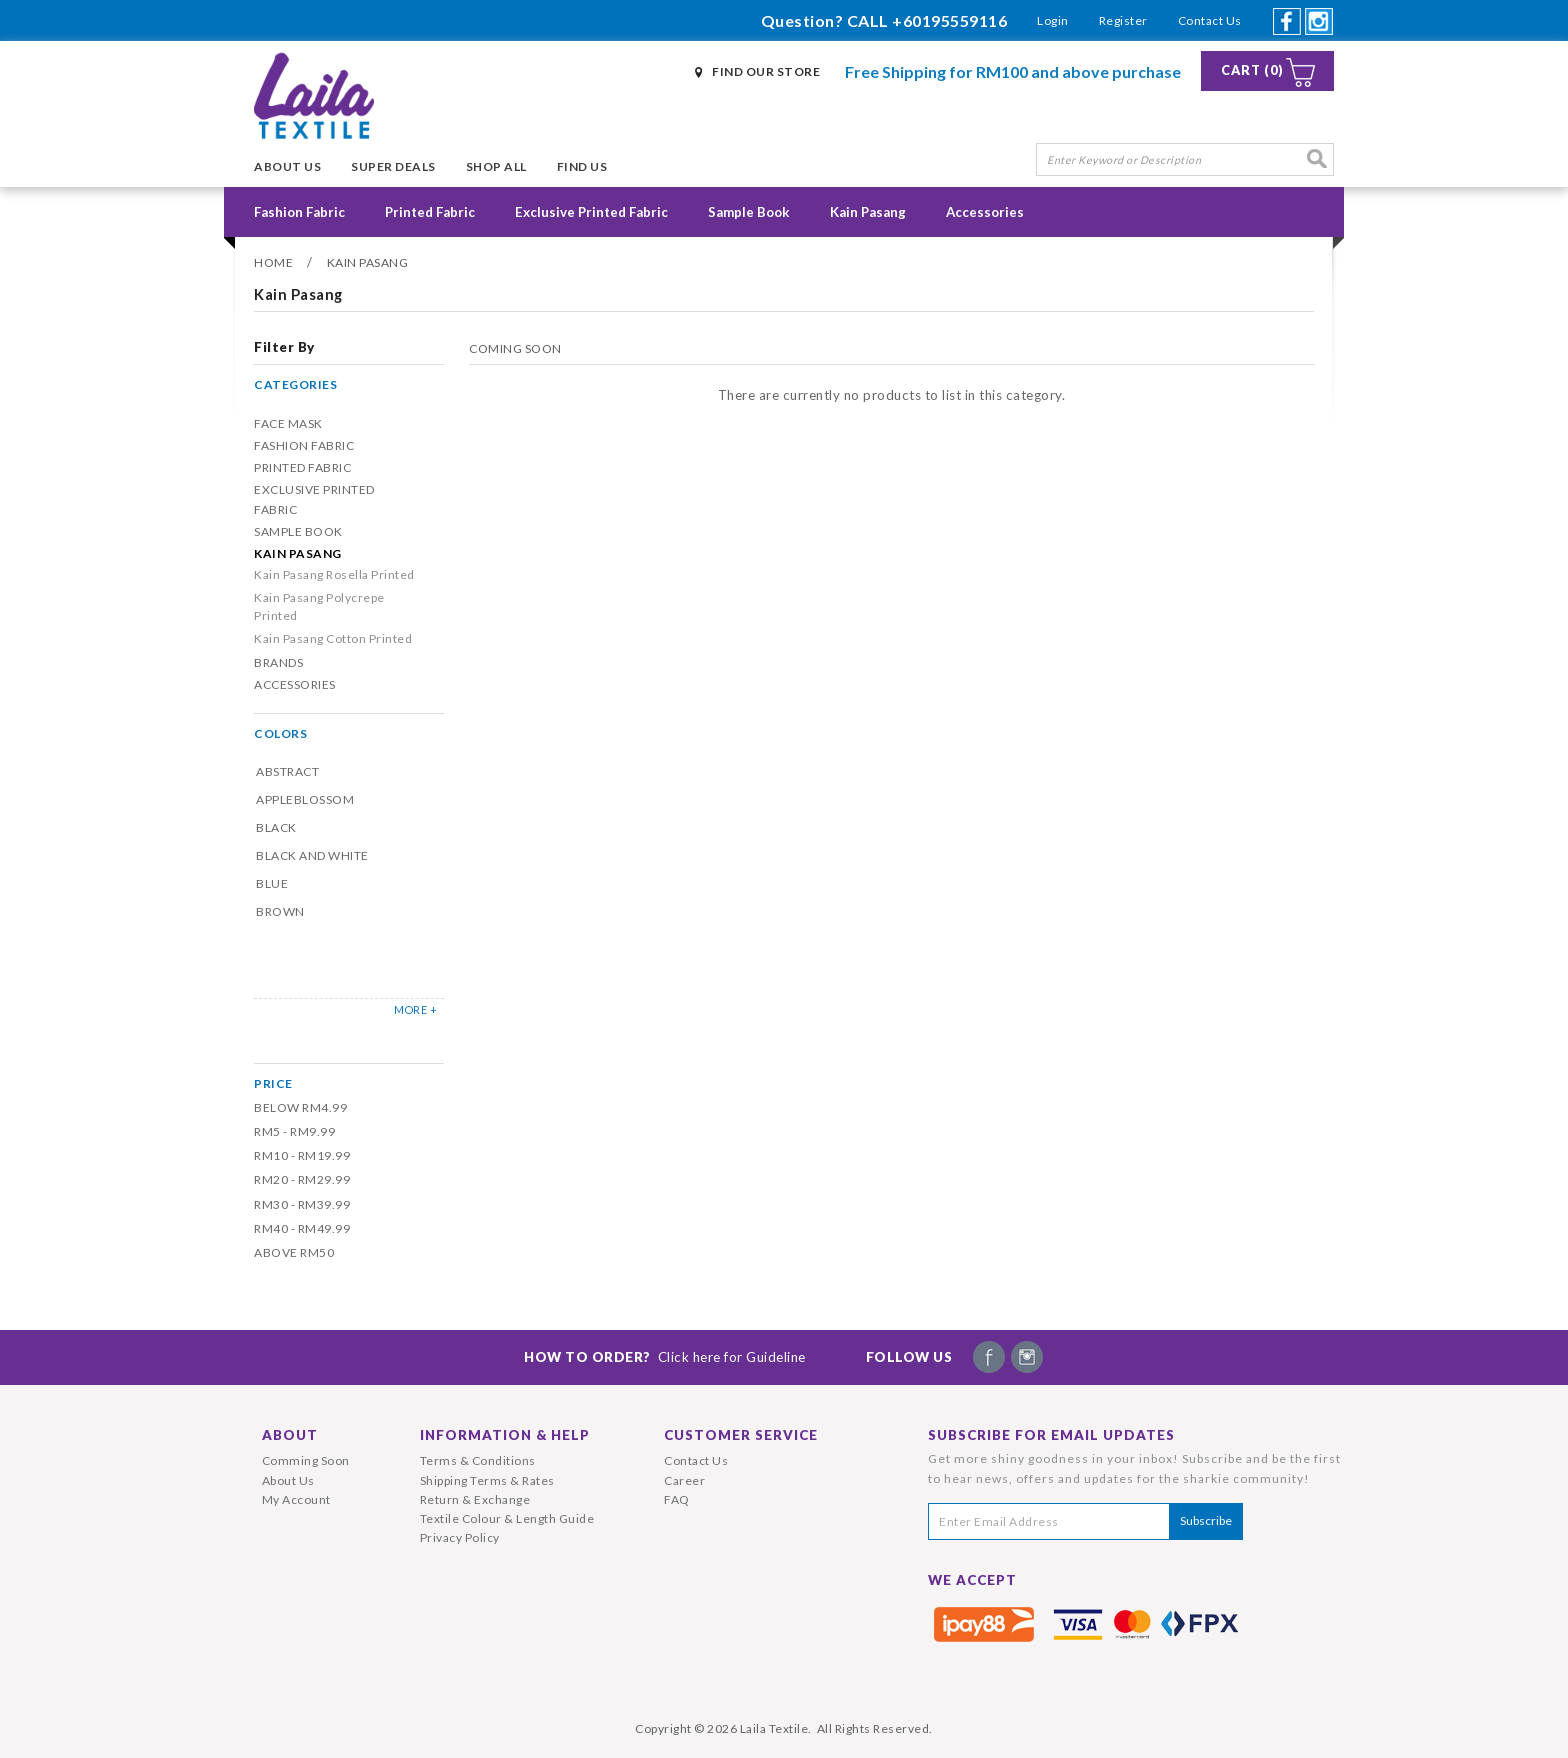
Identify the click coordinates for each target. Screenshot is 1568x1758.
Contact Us (1210, 20)
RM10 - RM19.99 (302, 1155)
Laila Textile (774, 1728)
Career (684, 1480)
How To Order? (665, 1357)
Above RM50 (294, 1252)
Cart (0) (1252, 70)
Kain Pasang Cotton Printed (333, 638)
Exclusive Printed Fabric (591, 212)
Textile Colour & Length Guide (507, 1518)
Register (1123, 20)
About (290, 1435)
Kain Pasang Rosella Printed (334, 574)
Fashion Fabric (299, 212)
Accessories (985, 212)
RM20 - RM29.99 (302, 1179)
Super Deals (393, 166)
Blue (272, 883)
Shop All (496, 166)
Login (1053, 20)
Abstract (287, 771)
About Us (287, 166)
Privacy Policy (460, 1537)
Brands (278, 662)
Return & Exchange (475, 1499)
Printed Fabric (430, 212)
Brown (280, 911)
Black (276, 827)
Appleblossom (305, 799)
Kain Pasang (868, 212)
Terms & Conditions (478, 1460)
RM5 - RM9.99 (294, 1131)
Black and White (312, 855)
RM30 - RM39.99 (302, 1204)
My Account (296, 1499)
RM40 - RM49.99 (302, 1228)
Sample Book (749, 212)
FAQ (677, 1499)
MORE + (415, 1009)
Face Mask (288, 423)
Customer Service (741, 1435)
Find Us (582, 166)
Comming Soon (306, 1460)
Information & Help (505, 1435)
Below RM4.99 (300, 1107)
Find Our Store (766, 71)
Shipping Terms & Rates (487, 1480)
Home (273, 262)
